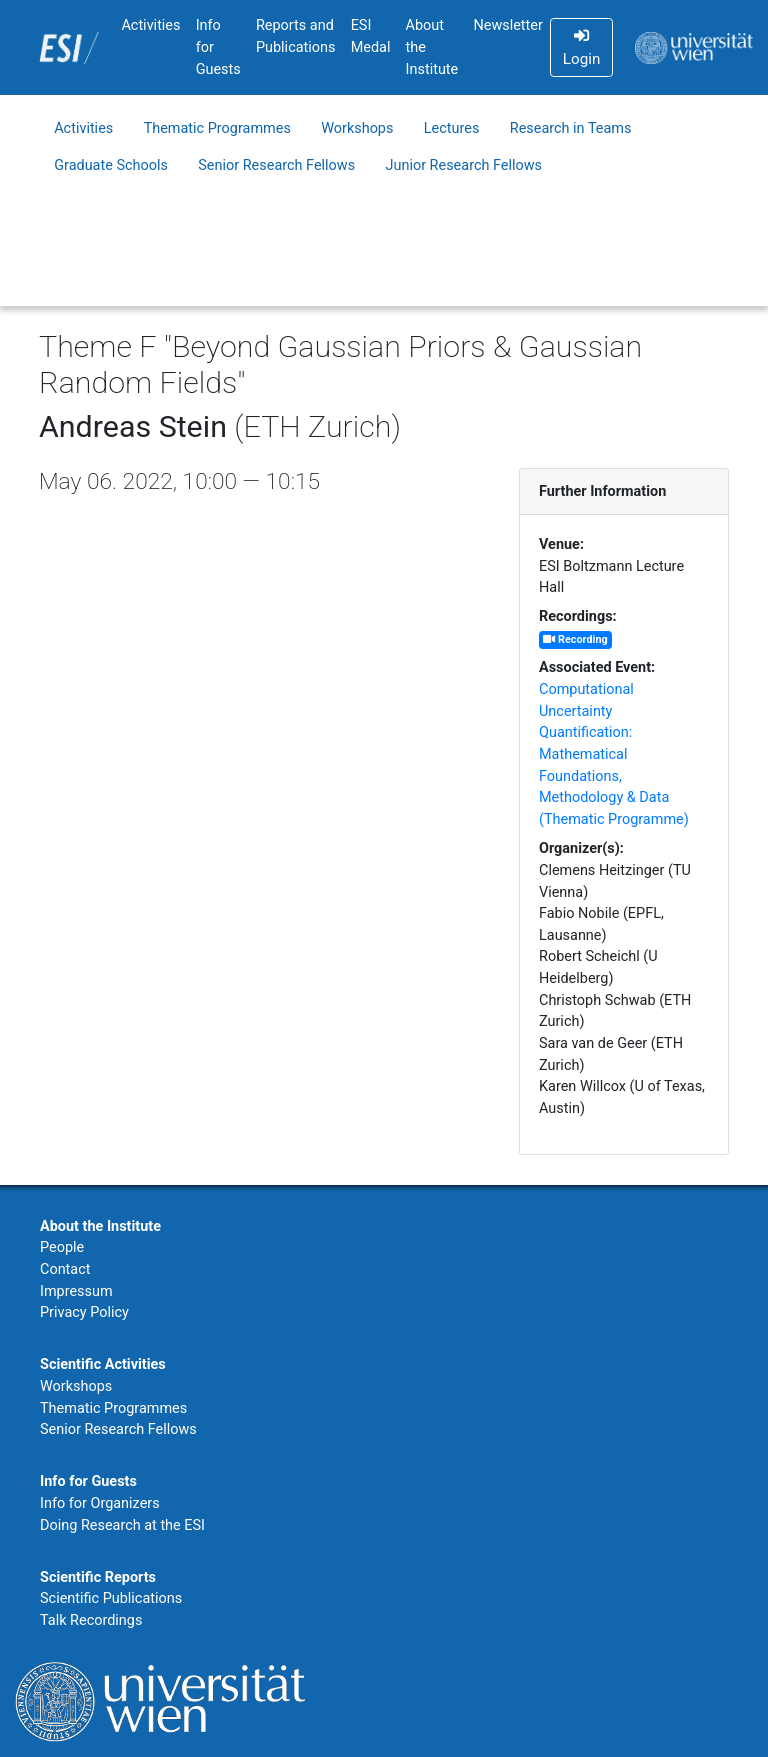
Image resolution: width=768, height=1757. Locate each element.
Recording (575, 639)
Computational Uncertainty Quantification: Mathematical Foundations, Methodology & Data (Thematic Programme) (614, 754)
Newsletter (507, 25)
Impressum (76, 1291)
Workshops (357, 128)
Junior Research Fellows (464, 165)
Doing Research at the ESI (122, 1525)
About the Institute (432, 47)
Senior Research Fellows (276, 165)
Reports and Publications (296, 36)
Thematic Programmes (217, 128)
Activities (150, 25)
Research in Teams (571, 128)
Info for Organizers (100, 1503)
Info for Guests (218, 47)
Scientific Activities (103, 1364)
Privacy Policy (84, 1312)
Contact (65, 1269)
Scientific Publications (111, 1598)
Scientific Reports (98, 1577)
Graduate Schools (111, 165)
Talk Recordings (91, 1620)
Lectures (452, 128)
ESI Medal (371, 36)
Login (581, 48)
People (62, 1247)
